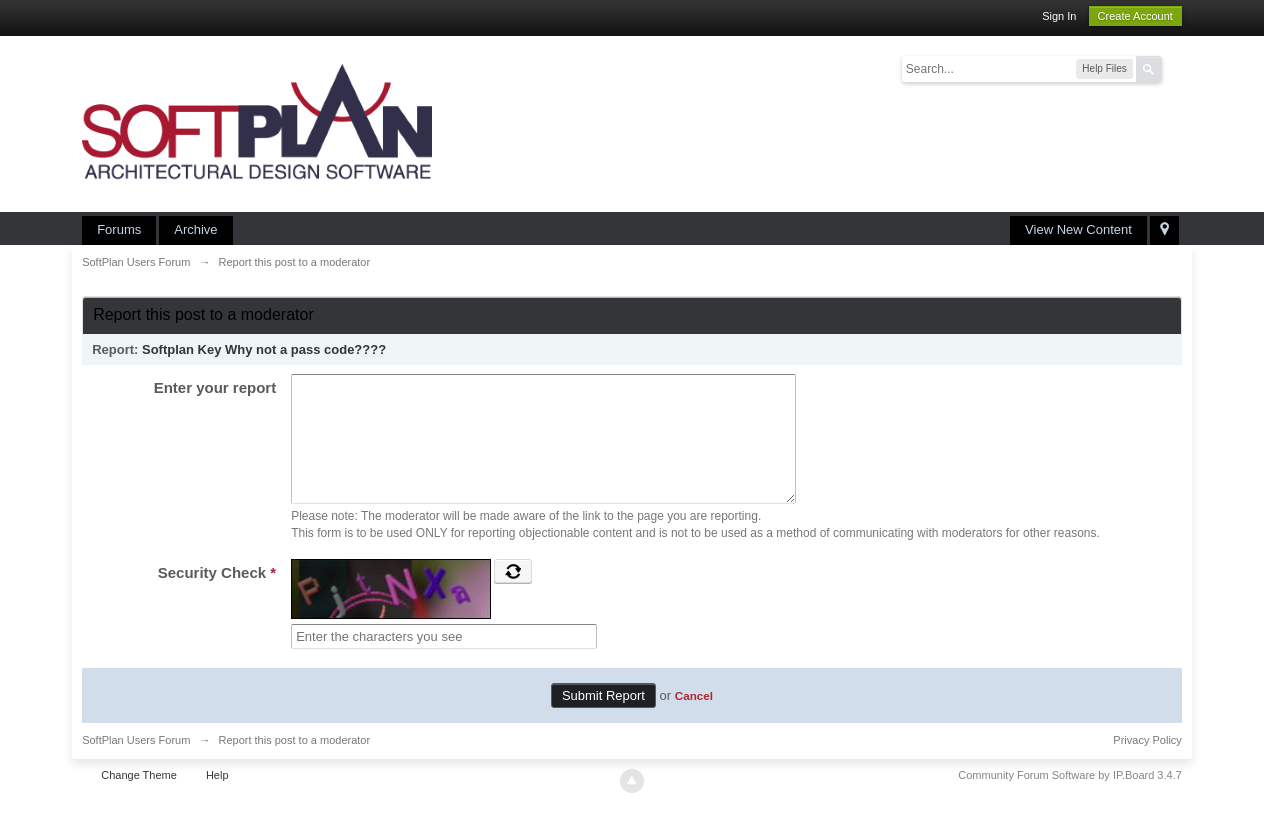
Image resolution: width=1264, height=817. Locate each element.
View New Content (1078, 229)
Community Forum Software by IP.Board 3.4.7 (1070, 799)
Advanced (1174, 68)
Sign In (1059, 16)
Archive (195, 229)
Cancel (694, 719)
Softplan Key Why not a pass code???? (264, 349)
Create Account (1135, 16)
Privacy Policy (1147, 764)
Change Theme (139, 799)
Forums (119, 229)
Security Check (217, 596)
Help (217, 799)
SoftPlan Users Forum (136, 764)
